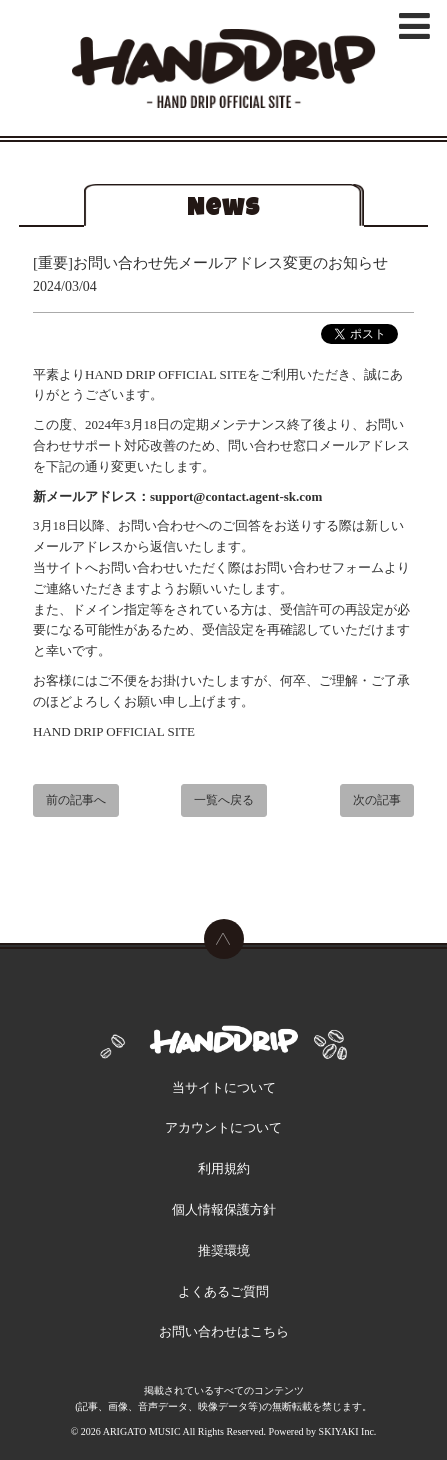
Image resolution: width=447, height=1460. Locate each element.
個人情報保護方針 (224, 1209)
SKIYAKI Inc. (348, 1431)
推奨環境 (224, 1250)
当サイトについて (224, 1087)
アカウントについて (223, 1127)
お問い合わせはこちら (224, 1331)
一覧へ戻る (224, 802)
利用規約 (224, 1168)
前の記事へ (76, 802)
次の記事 (377, 802)
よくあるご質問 (223, 1291)
